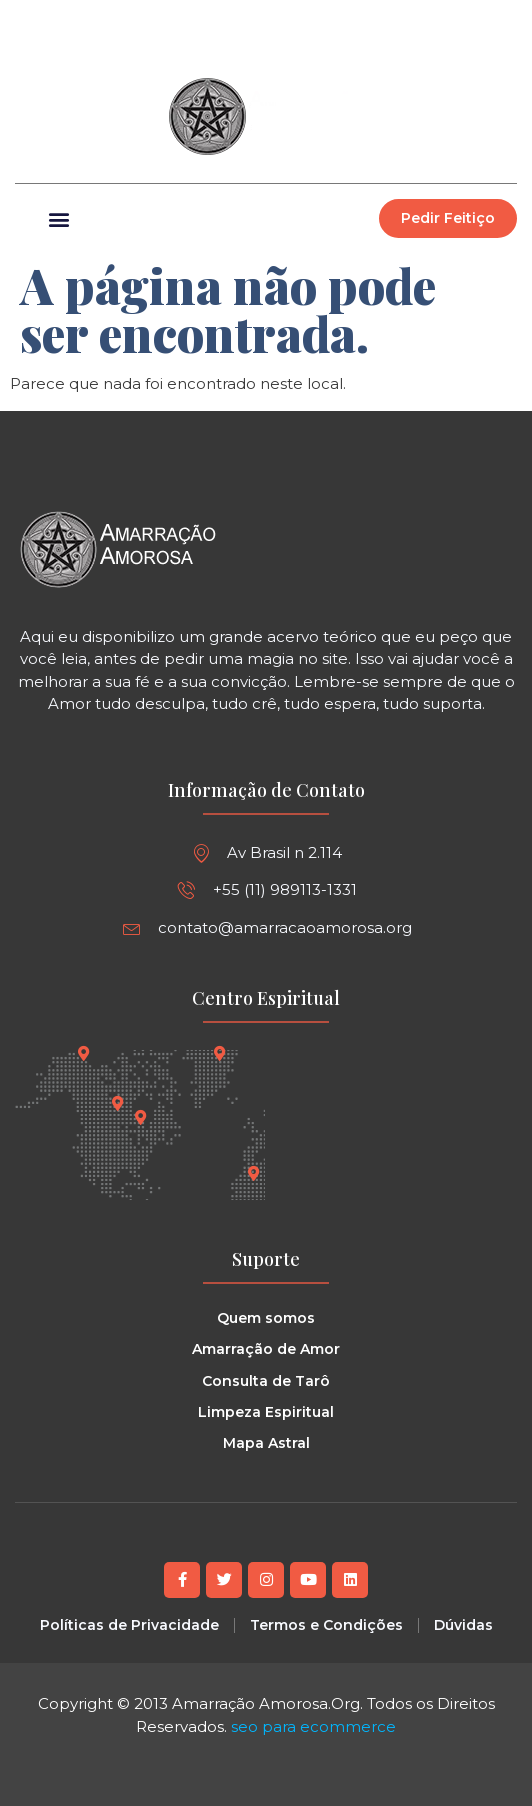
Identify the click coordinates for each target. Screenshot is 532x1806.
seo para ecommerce (313, 1726)
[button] (501, 21)
